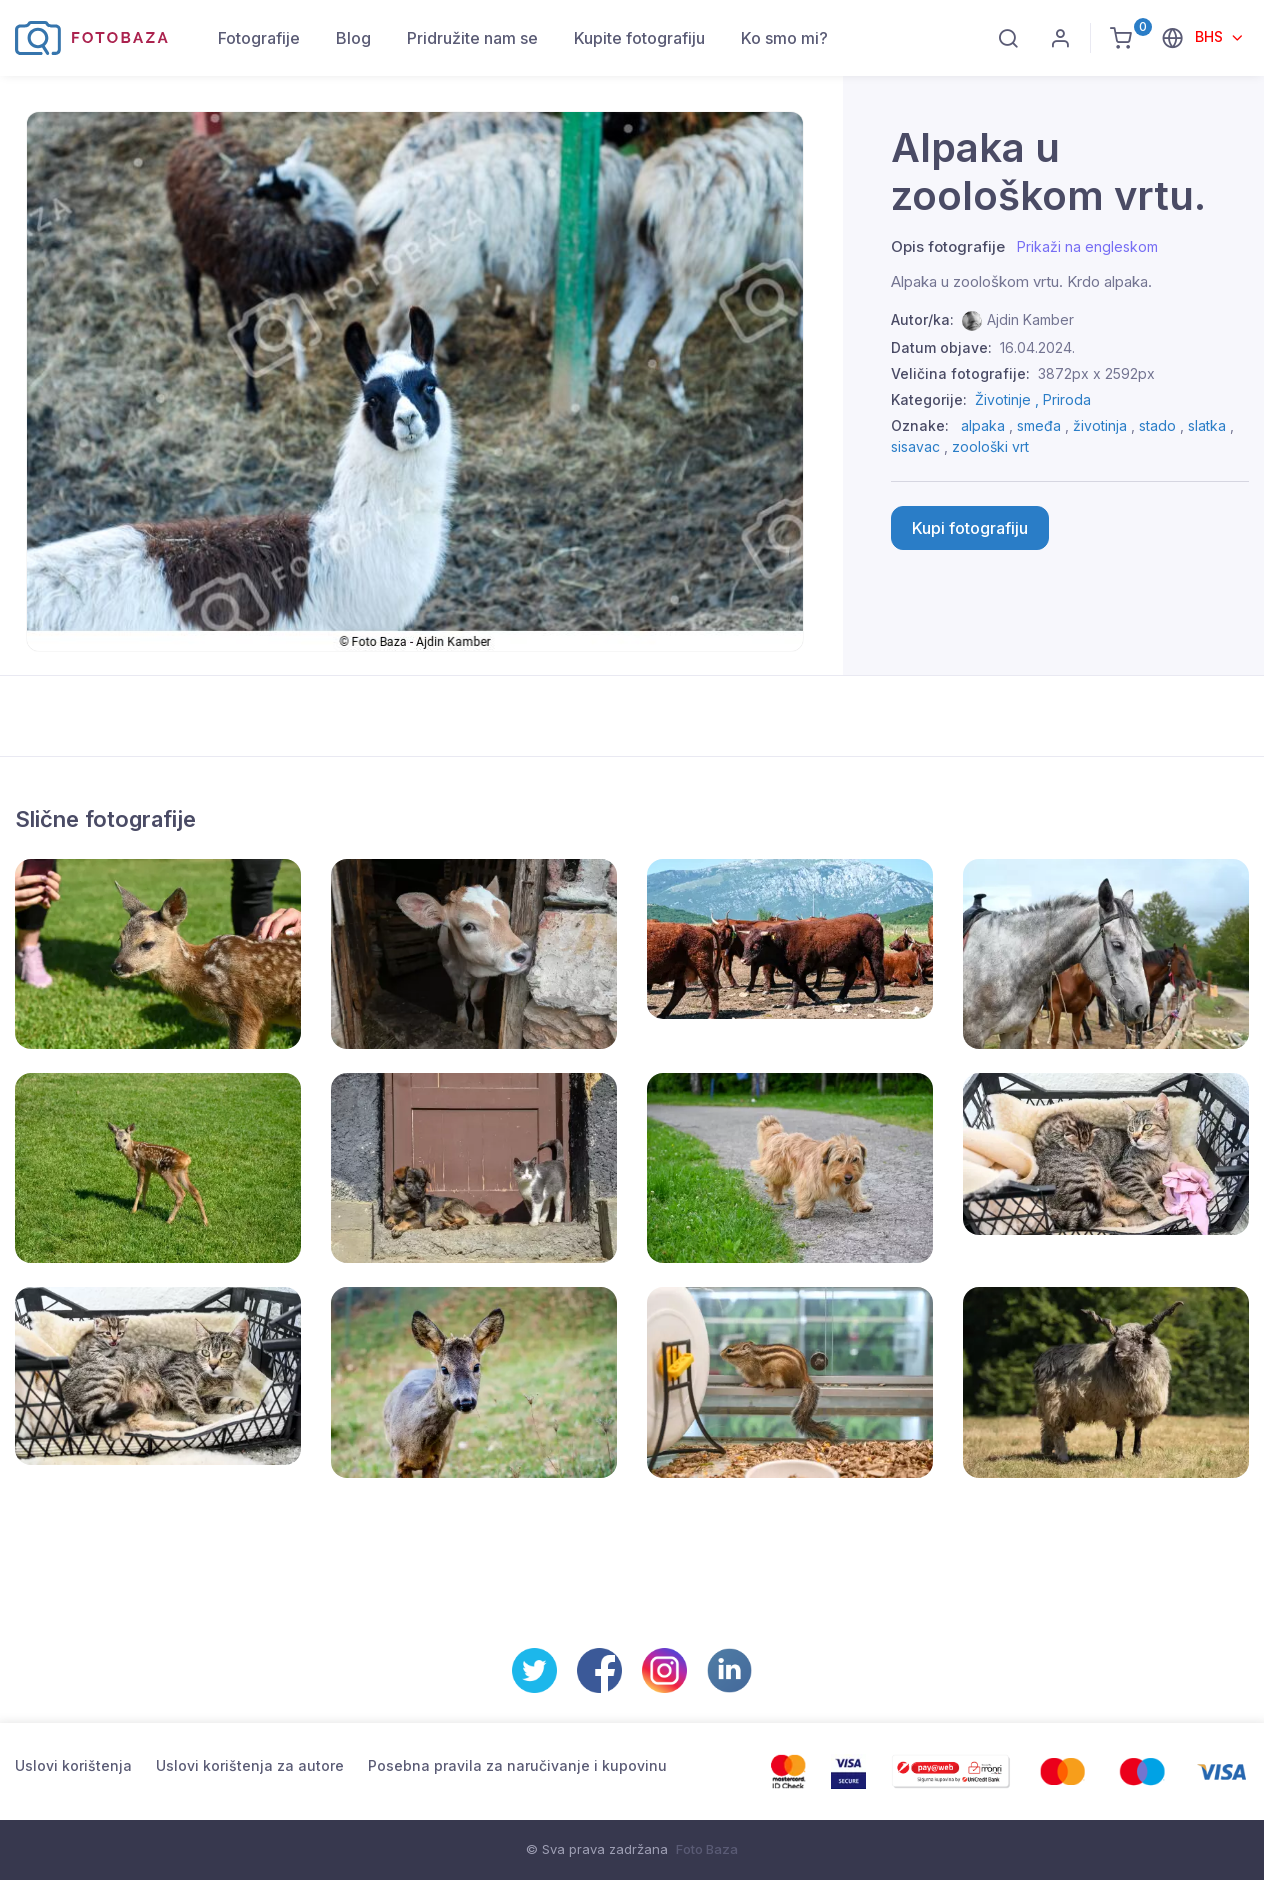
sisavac (915, 446)
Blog (353, 38)
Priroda (1067, 399)
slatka (1207, 425)
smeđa (1039, 425)
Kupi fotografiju (970, 528)
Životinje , (1009, 399)
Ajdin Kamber (1030, 319)
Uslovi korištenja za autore (250, 1765)
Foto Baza (707, 1849)
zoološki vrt (990, 446)
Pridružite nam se (472, 38)
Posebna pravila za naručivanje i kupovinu (517, 1765)
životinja (1100, 425)
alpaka (983, 425)
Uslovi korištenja (73, 1765)
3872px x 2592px (1096, 373)
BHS (1211, 36)
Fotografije (259, 38)
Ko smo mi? (784, 38)
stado (1157, 425)
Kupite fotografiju (639, 38)
